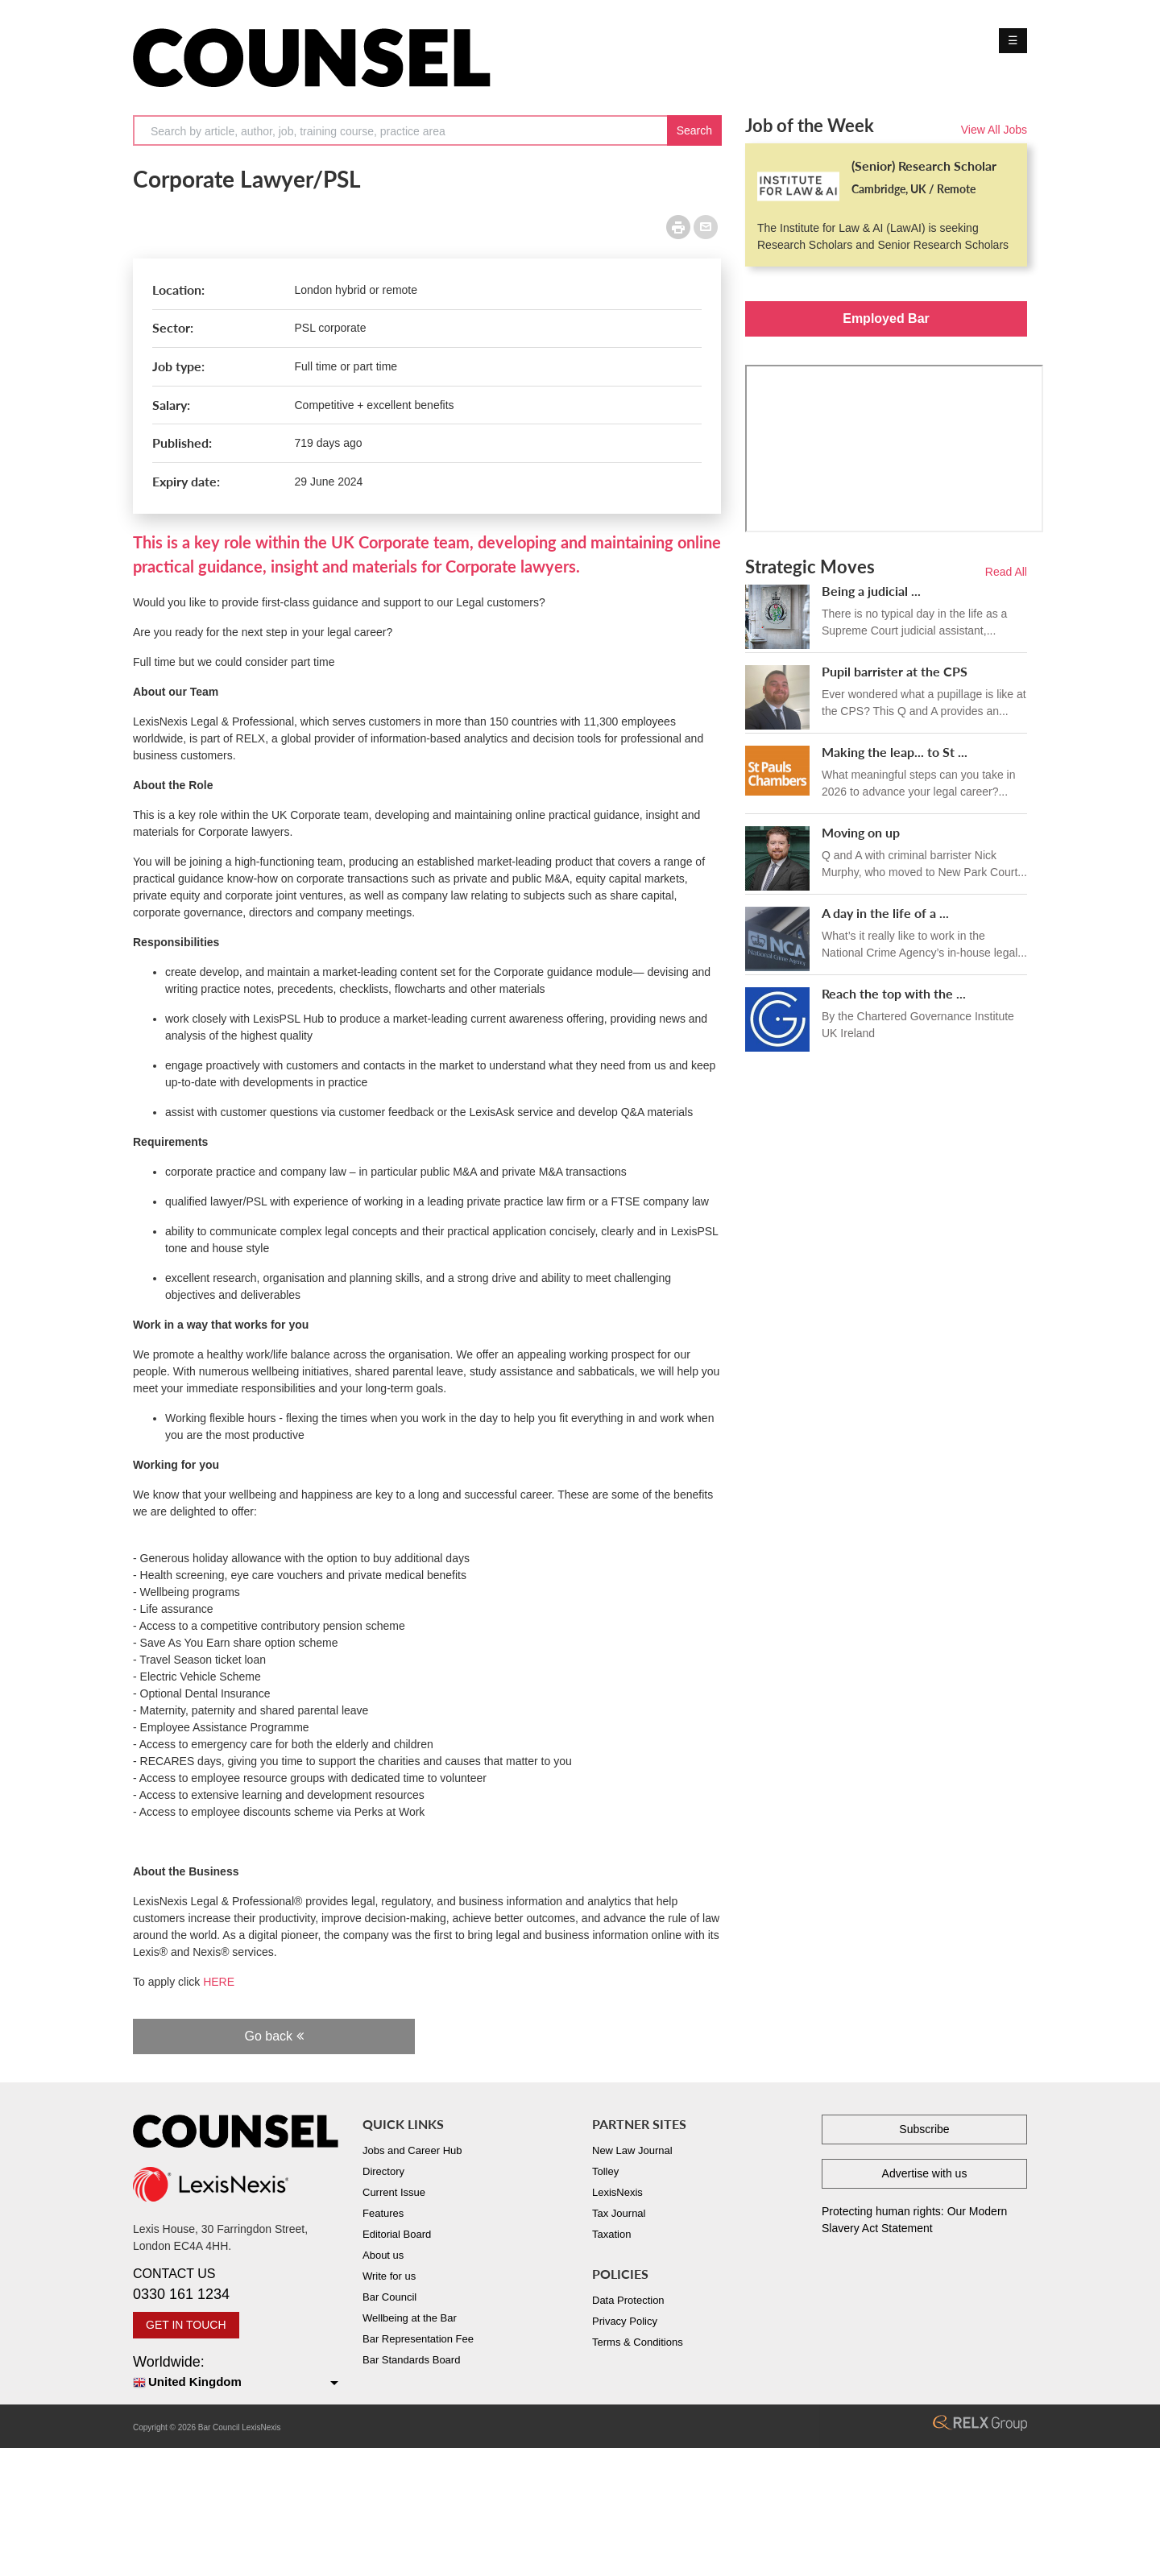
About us (383, 2255)
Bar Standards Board (411, 2360)
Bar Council (389, 2297)
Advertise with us (924, 2173)
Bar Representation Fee (418, 2339)
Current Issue (393, 2192)
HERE (220, 1981)
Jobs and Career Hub (412, 2150)
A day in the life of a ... (885, 912)
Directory (383, 2171)
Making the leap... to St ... (894, 751)
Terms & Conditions (637, 2342)
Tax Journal (618, 2213)
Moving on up (861, 832)
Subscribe (924, 2129)
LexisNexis (617, 2192)
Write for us (389, 2276)
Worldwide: (235, 2373)
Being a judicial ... (871, 590)
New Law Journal (632, 2150)
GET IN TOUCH (186, 2324)
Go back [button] (273, 2036)
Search (694, 130)
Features (383, 2213)
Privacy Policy (624, 2321)
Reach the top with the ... (894, 993)
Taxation (611, 2234)
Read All (1006, 571)
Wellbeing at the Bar (409, 2318)
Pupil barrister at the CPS (894, 671)
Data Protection (628, 2300)
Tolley (605, 2171)
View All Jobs (994, 129)
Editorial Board (396, 2234)
